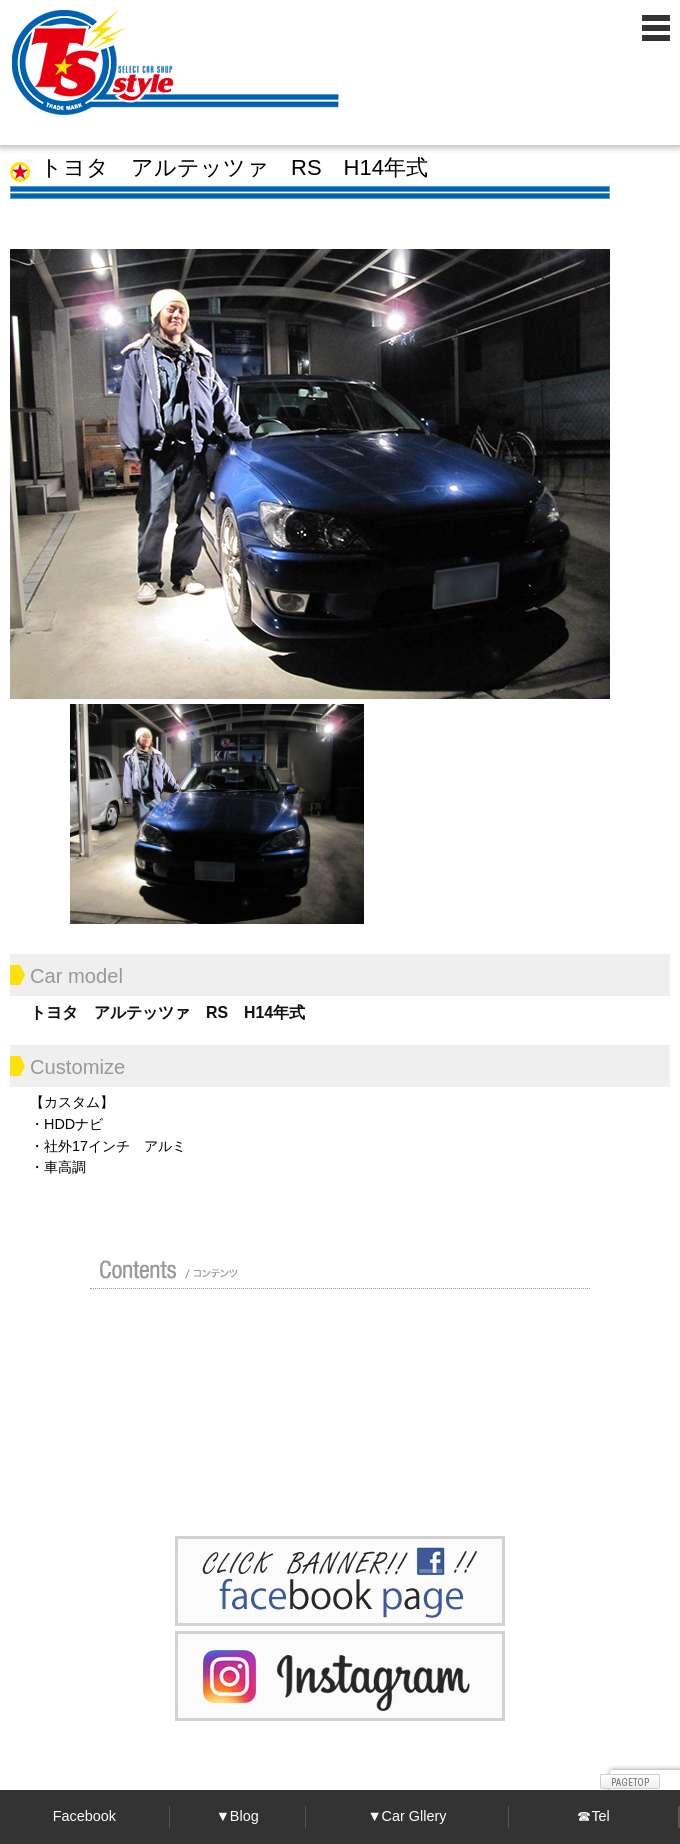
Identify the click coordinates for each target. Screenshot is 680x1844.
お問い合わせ (169, 1473)
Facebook (84, 1816)
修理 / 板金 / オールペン (324, 1377)
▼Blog (237, 1816)
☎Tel (593, 1816)
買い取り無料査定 (169, 1377)
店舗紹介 (165, 1329)
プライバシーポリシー (484, 1425)
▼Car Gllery (406, 1816)
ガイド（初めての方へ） (484, 1329)
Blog (329, 1425)
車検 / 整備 (488, 1377)
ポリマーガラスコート (165, 1425)
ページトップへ (630, 1781)
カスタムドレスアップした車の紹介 (329, 1329)
